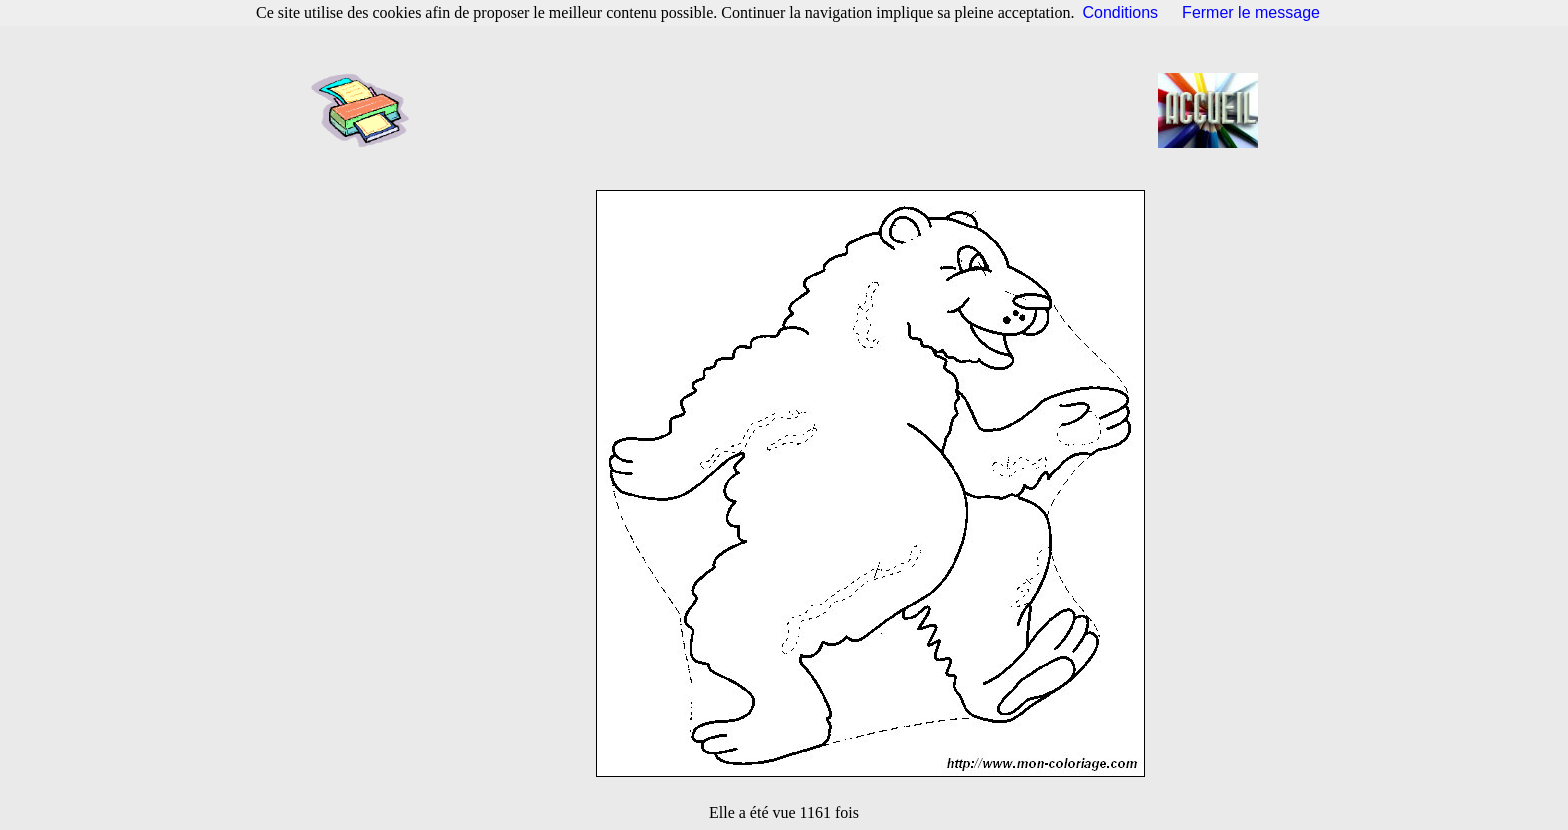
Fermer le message (1251, 12)
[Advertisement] (790, 110)
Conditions (1121, 12)
